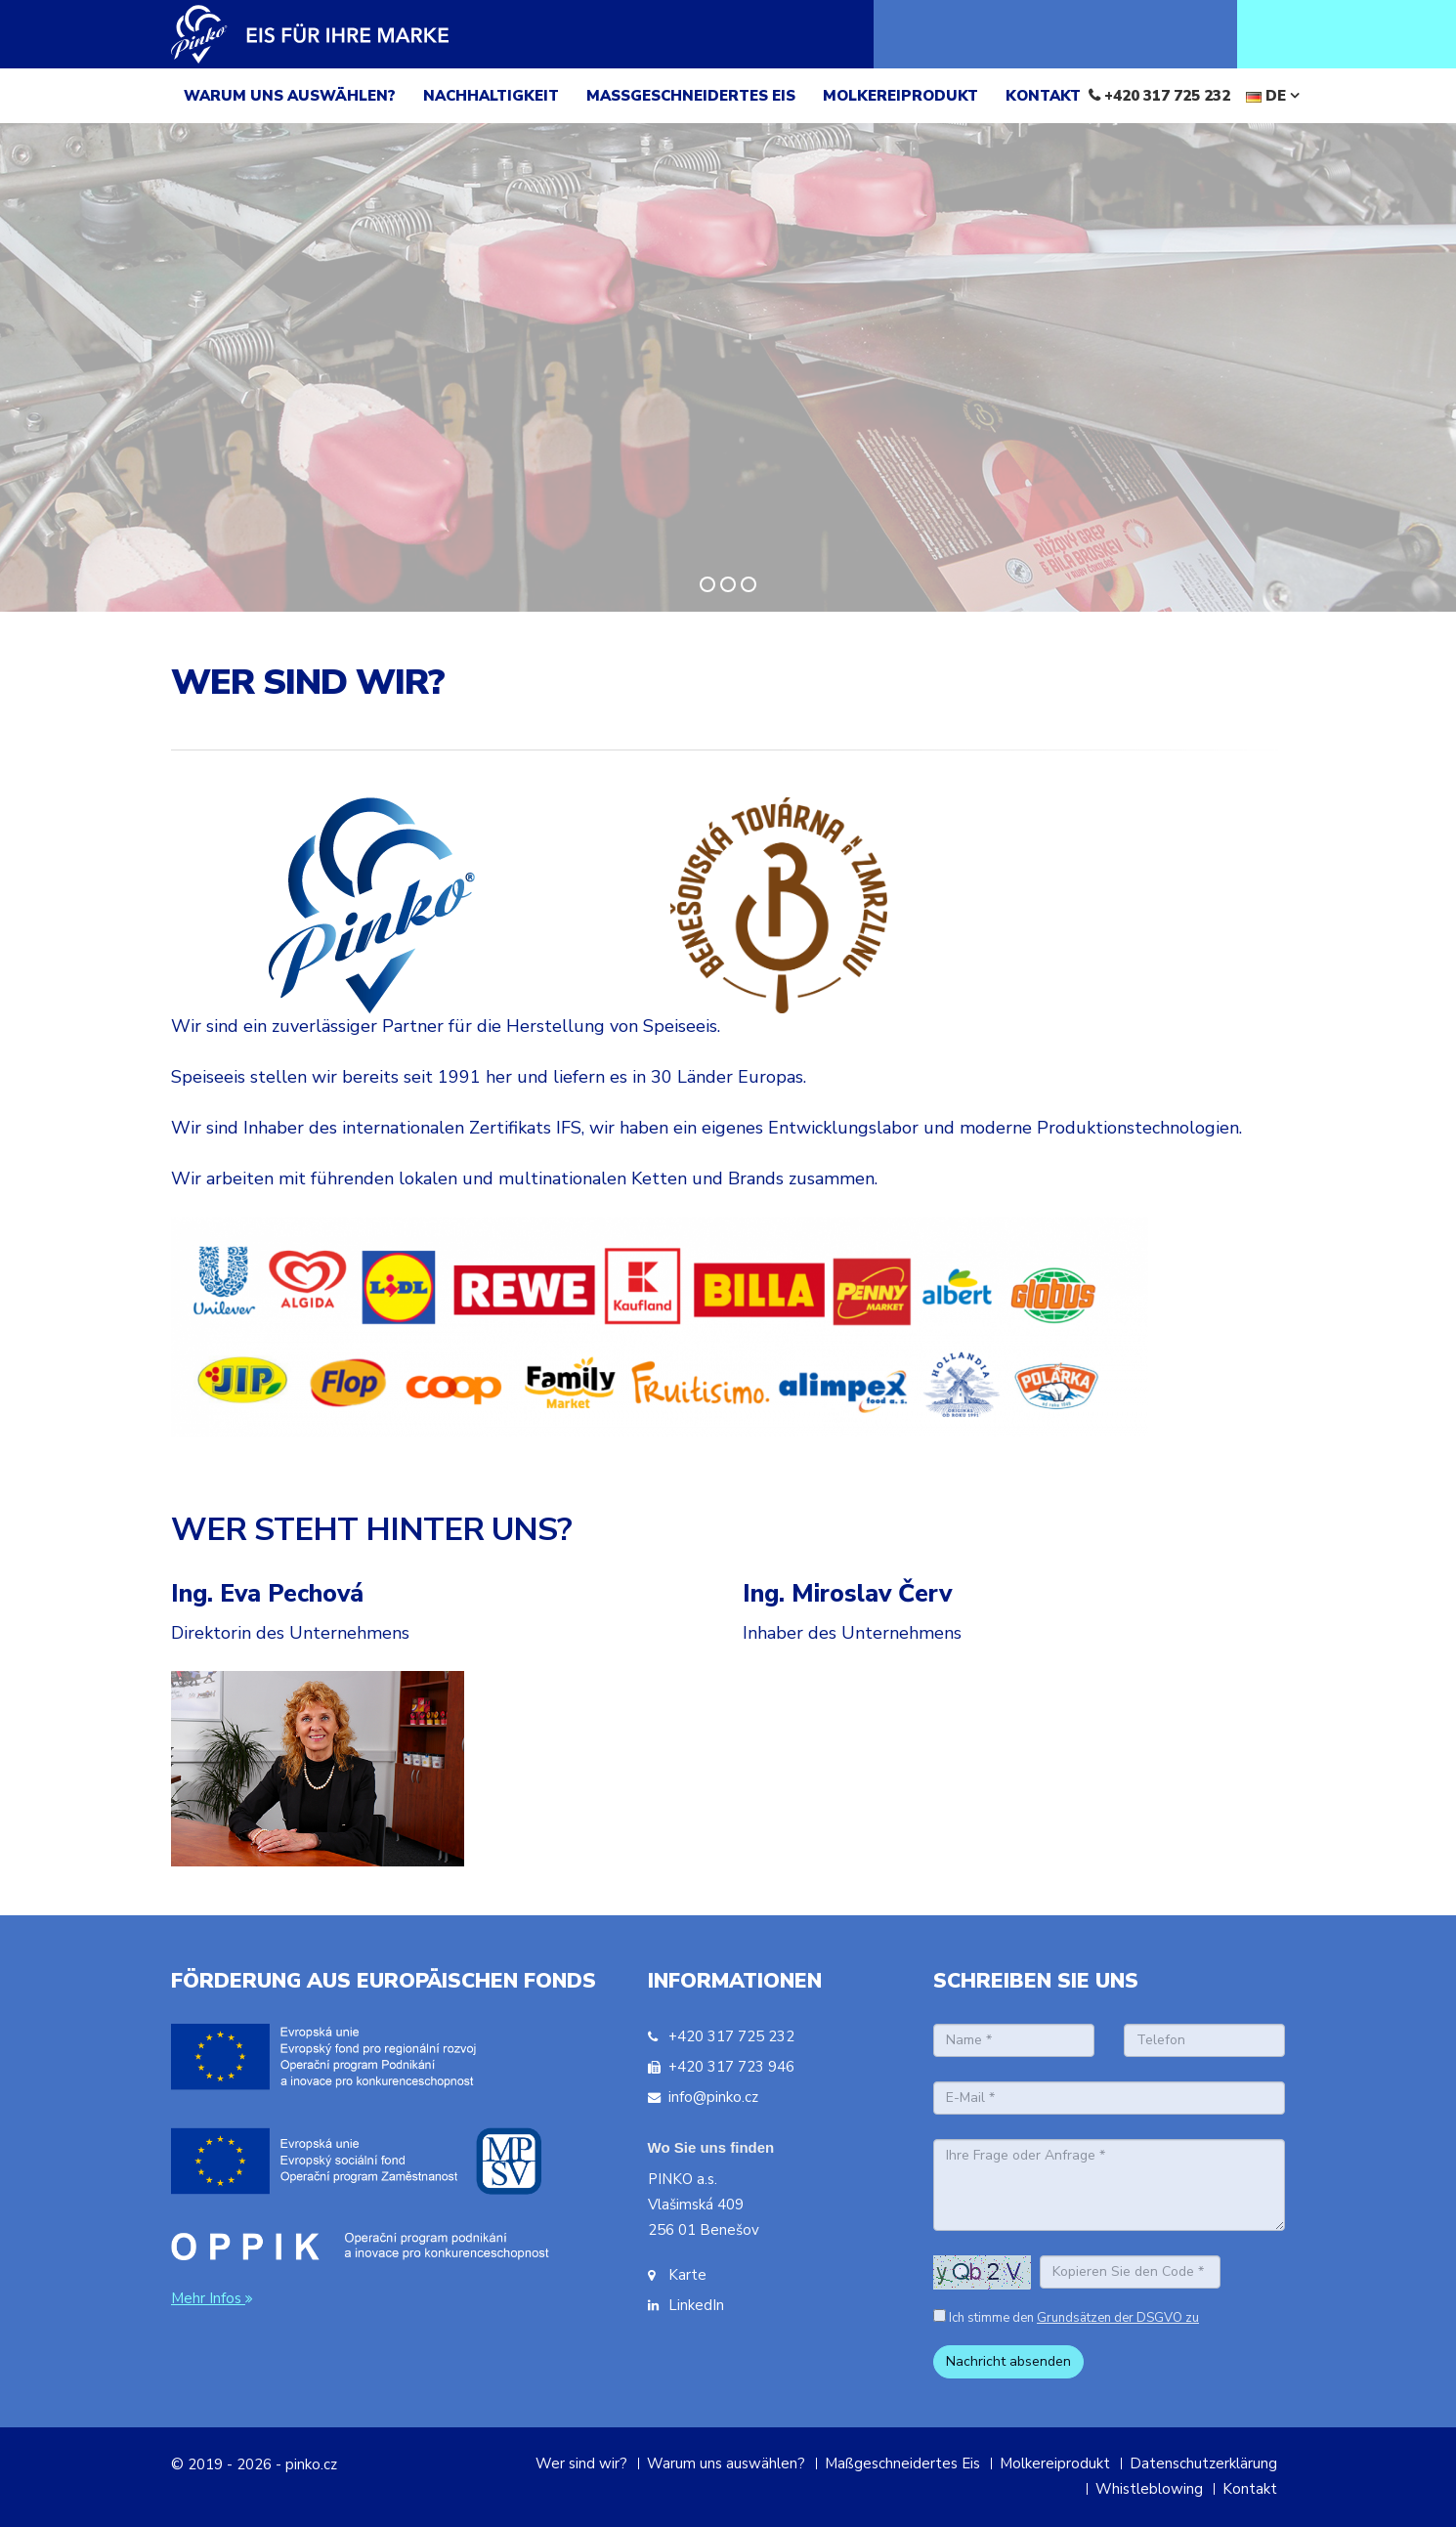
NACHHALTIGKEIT (491, 96)
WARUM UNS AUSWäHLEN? (290, 96)
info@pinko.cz (713, 2097)
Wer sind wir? (581, 2463)
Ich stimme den (1074, 2318)
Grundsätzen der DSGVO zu (1118, 2318)
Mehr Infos (213, 2298)
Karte (687, 2275)
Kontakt (1249, 2489)
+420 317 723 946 (731, 2067)
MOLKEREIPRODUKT (900, 96)
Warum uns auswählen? (726, 2463)
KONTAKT (1043, 96)
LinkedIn (696, 2305)
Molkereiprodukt (1055, 2463)
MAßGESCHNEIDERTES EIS (690, 96)
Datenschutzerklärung (1203, 2463)
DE (1273, 96)
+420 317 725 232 (1167, 96)
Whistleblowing (1149, 2489)
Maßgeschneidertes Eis (902, 2463)
